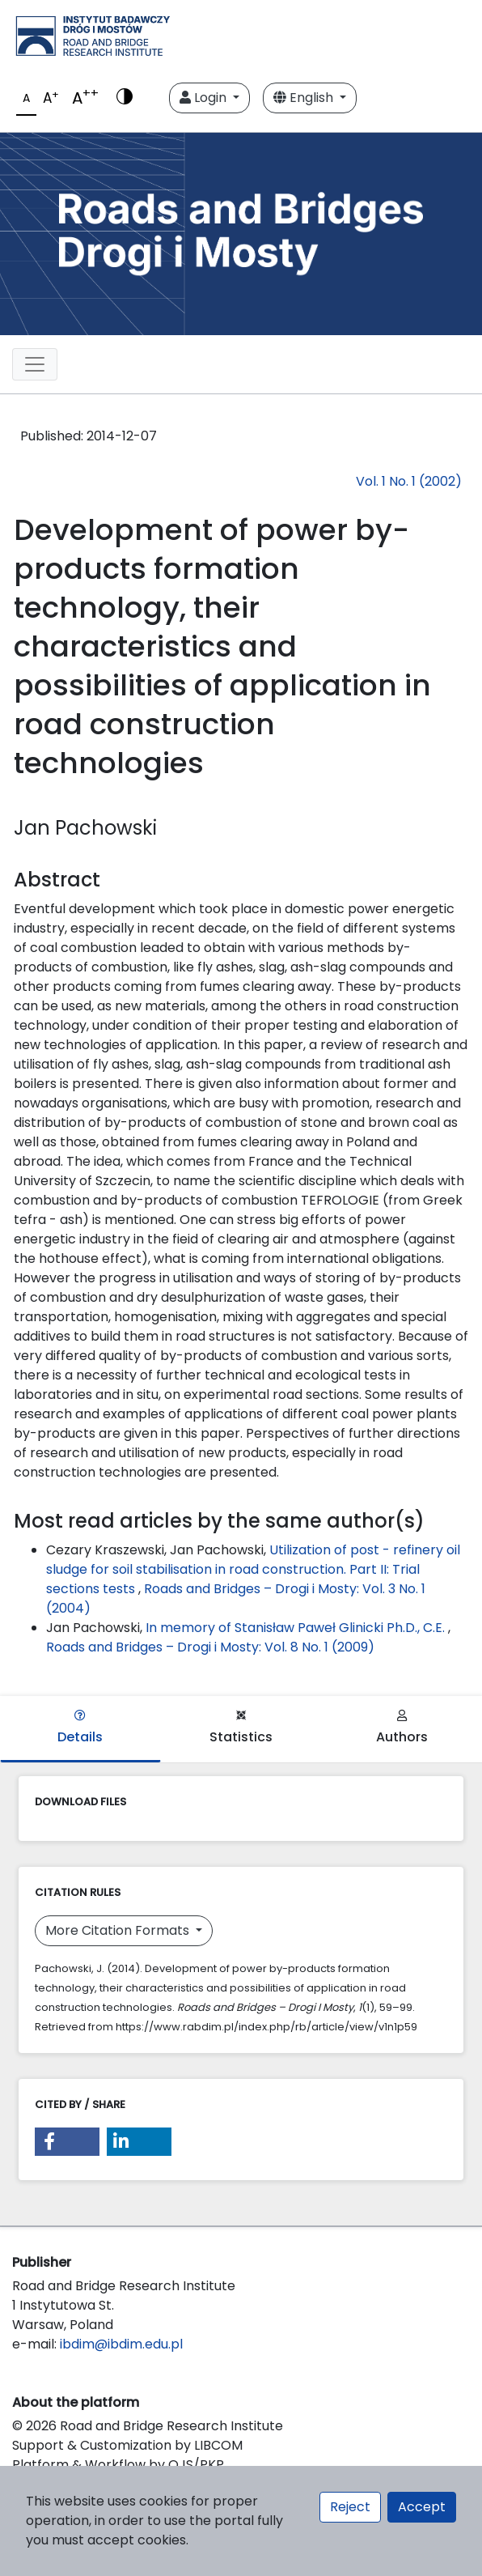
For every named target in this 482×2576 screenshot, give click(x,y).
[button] (67, 2142)
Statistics (241, 1728)
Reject (350, 2506)
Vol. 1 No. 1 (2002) (409, 481)
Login (205, 97)
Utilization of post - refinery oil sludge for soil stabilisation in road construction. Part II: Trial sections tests (253, 1569)
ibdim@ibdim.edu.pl (121, 2344)
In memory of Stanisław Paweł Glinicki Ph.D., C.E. (297, 1627)
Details (80, 1728)
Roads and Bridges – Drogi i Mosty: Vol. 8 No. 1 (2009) (210, 1647)
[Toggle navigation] (34, 364)
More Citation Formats (118, 1930)
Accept (422, 2506)
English (304, 97)
